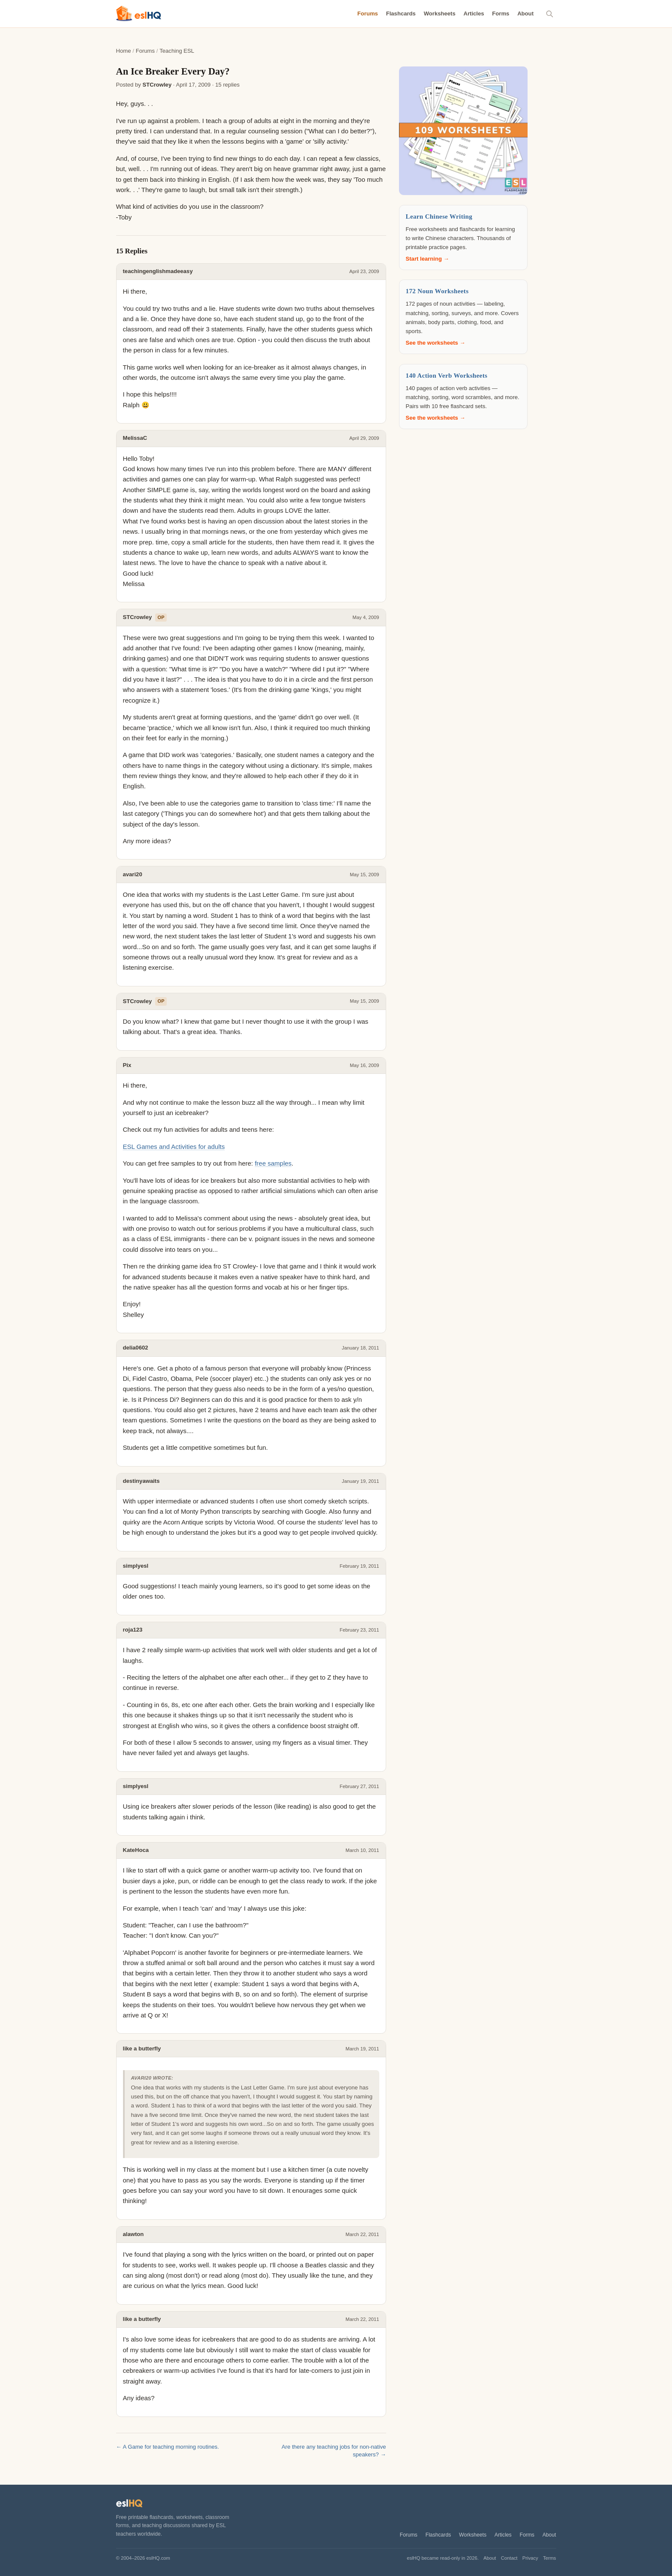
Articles (473, 13)
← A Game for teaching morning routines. (167, 2447)
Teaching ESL (176, 51)
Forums (367, 13)
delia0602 (135, 1347)
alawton (133, 2234)
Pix (127, 1065)
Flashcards (401, 13)
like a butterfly (142, 2048)
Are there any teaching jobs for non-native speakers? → (334, 2451)
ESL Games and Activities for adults (174, 1146)
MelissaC (135, 438)
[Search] (549, 13)
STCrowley (156, 84)
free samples (273, 1163)
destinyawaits (141, 1481)
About (525, 13)
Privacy (530, 2558)
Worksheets (440, 13)
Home (123, 51)
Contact (509, 2558)
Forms (500, 13)
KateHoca (136, 1850)
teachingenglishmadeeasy (158, 271)
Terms (549, 2558)
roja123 (133, 1629)
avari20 (132, 874)
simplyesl (136, 1566)
